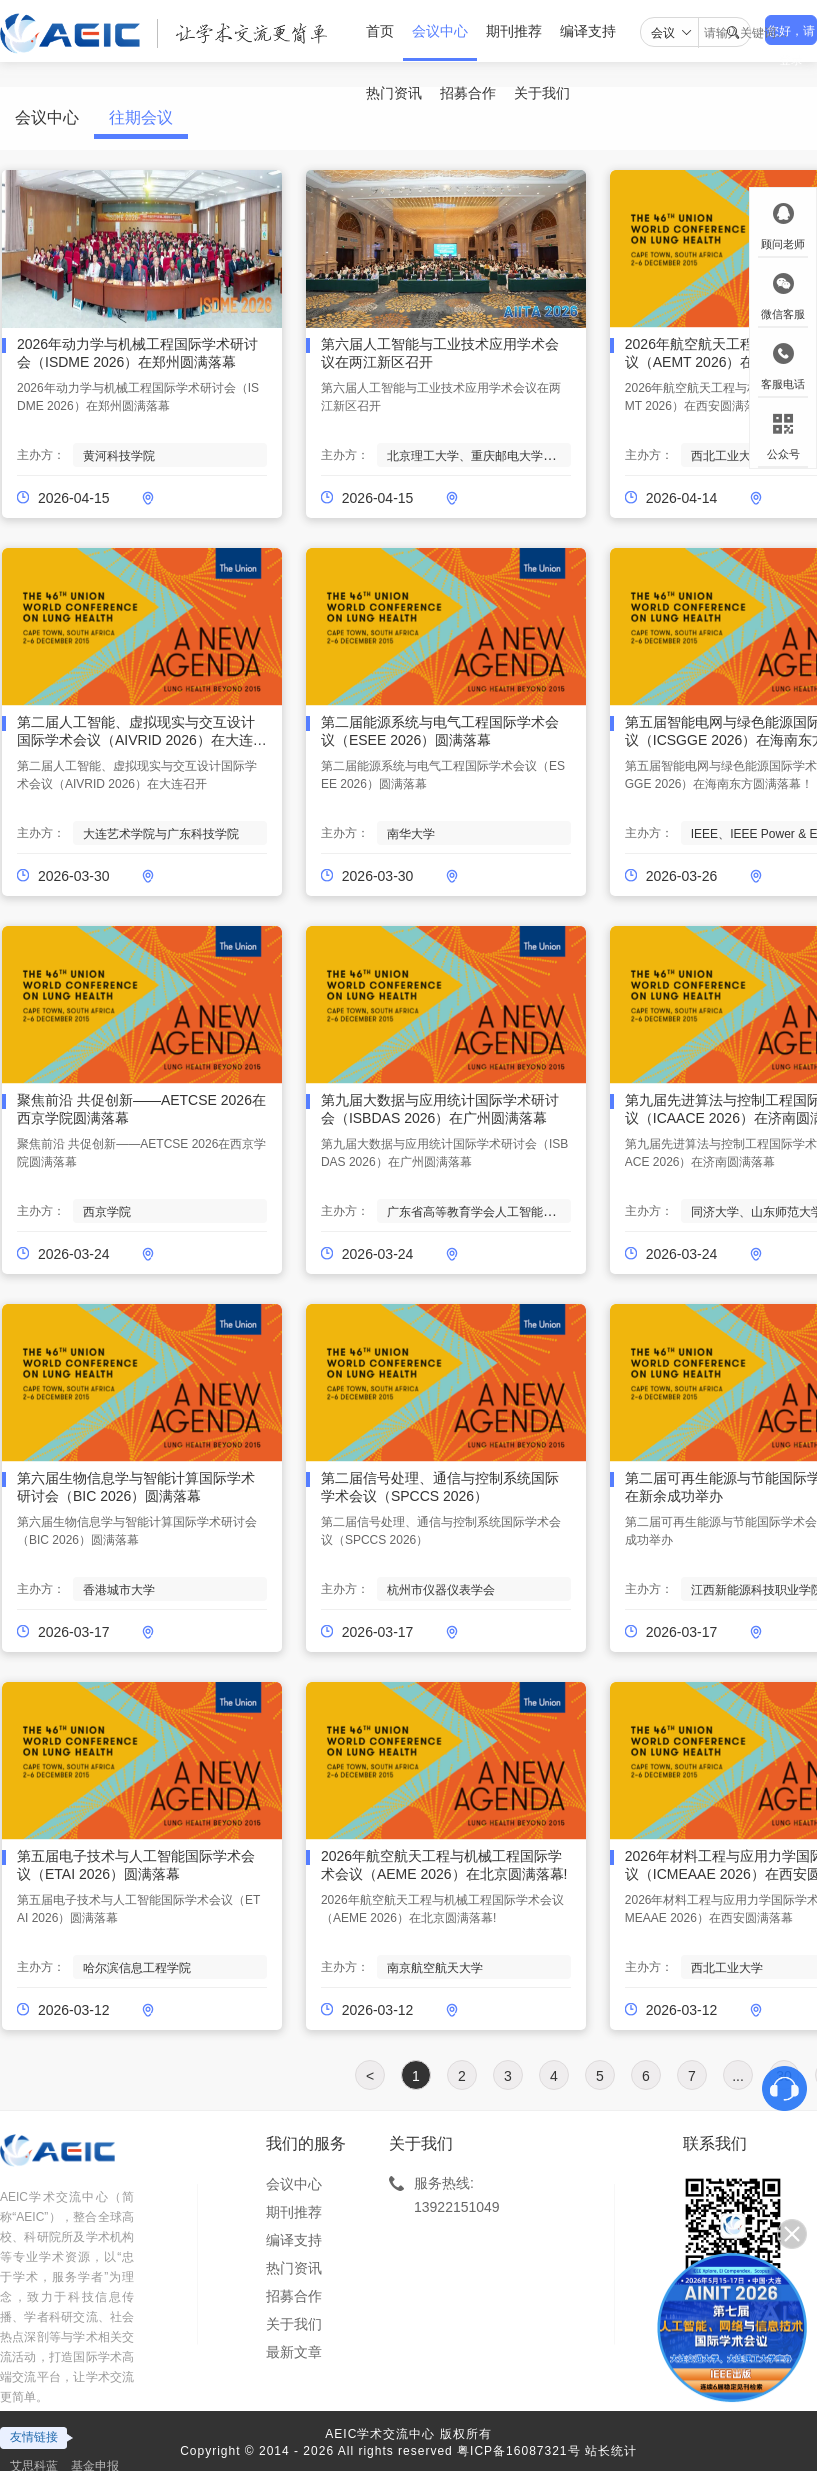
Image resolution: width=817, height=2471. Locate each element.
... (738, 2076)
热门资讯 (294, 2268)
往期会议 (141, 117)
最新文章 (294, 2352)
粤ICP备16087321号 (518, 2451)
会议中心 (440, 31)
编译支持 (588, 31)
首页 (380, 31)
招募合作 (294, 2296)
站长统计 (611, 2451)
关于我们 (294, 2324)
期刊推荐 (514, 31)
